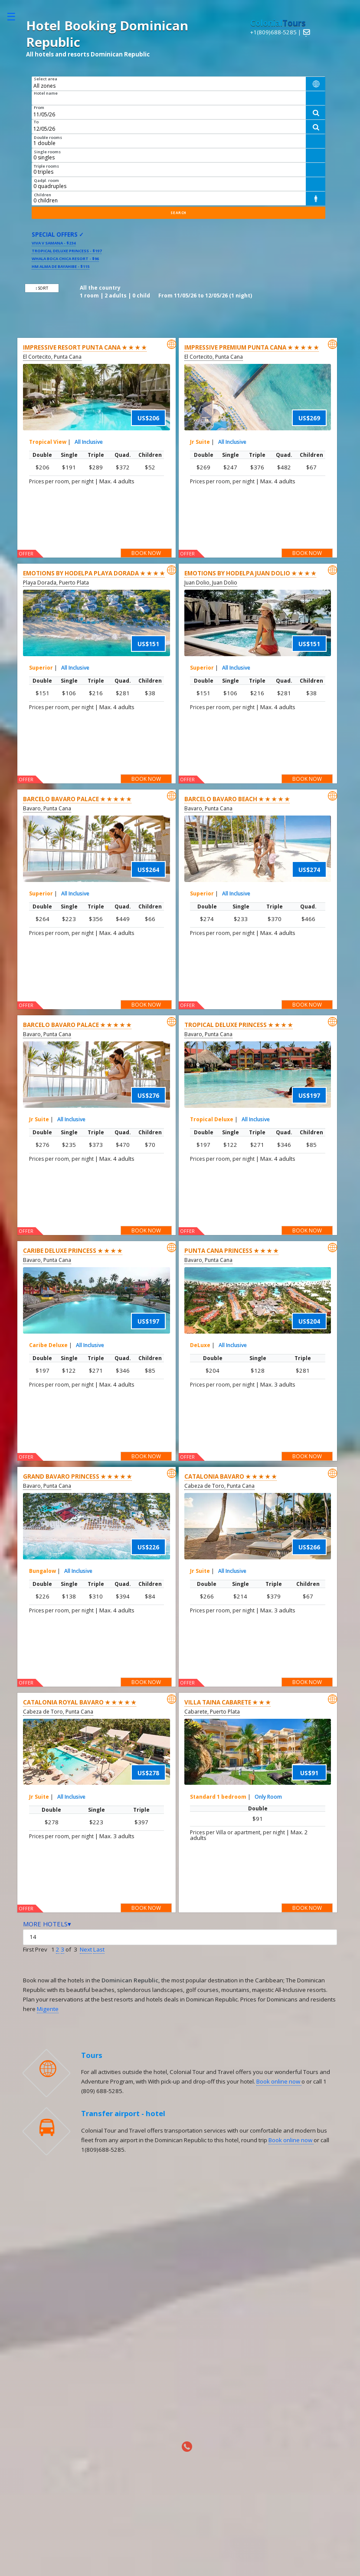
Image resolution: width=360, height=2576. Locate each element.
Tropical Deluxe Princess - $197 (66, 251)
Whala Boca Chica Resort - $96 (65, 258)
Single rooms (47, 152)
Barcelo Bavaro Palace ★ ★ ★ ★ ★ (77, 799)
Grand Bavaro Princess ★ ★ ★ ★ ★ (77, 1476)
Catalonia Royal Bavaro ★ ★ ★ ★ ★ (79, 1702)
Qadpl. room (46, 180)
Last (99, 1949)
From (39, 107)
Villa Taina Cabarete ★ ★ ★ (227, 1702)
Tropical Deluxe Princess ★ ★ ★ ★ (238, 1025)
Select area (45, 79)
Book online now (278, 2081)
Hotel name (46, 93)
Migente (48, 2009)
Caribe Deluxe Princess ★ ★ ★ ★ (72, 1251)
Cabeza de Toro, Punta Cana (219, 1485)
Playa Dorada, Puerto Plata (56, 582)
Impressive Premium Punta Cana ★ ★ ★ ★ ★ (251, 347)
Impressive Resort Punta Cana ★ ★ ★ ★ (85, 347)
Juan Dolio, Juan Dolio (210, 582)
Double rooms (48, 137)
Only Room (268, 1796)
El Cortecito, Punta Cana (52, 356)
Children (42, 195)
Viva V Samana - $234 (53, 243)
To (36, 122)
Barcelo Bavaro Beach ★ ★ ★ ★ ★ (237, 799)
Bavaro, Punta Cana (47, 808)
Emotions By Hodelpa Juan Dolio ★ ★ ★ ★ (250, 573)
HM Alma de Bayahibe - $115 (60, 266)
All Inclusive (89, 442)
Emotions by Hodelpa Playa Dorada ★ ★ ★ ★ (94, 573)
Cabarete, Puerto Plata (212, 1711)
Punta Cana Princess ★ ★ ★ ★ (231, 1251)
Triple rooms (46, 166)
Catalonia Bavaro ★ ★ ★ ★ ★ (230, 1476)
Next (86, 1949)
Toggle (15, 16)
